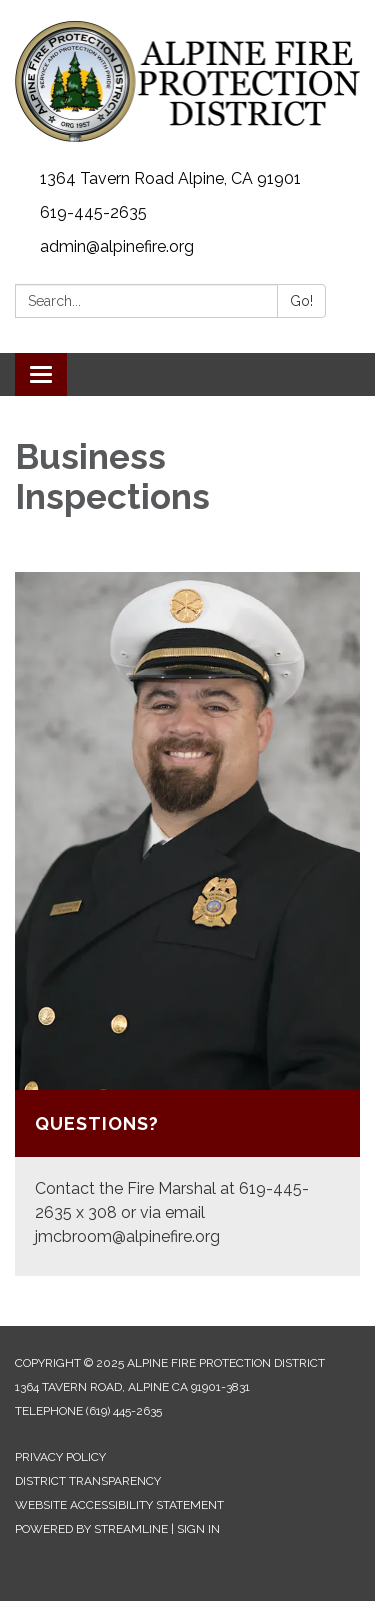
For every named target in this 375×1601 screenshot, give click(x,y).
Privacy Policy (60, 1457)
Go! (301, 301)
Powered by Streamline (91, 1529)
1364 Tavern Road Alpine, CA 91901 (170, 178)
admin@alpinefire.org (117, 246)
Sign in (198, 1529)
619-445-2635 (93, 212)
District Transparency (88, 1481)
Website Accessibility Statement (119, 1505)
